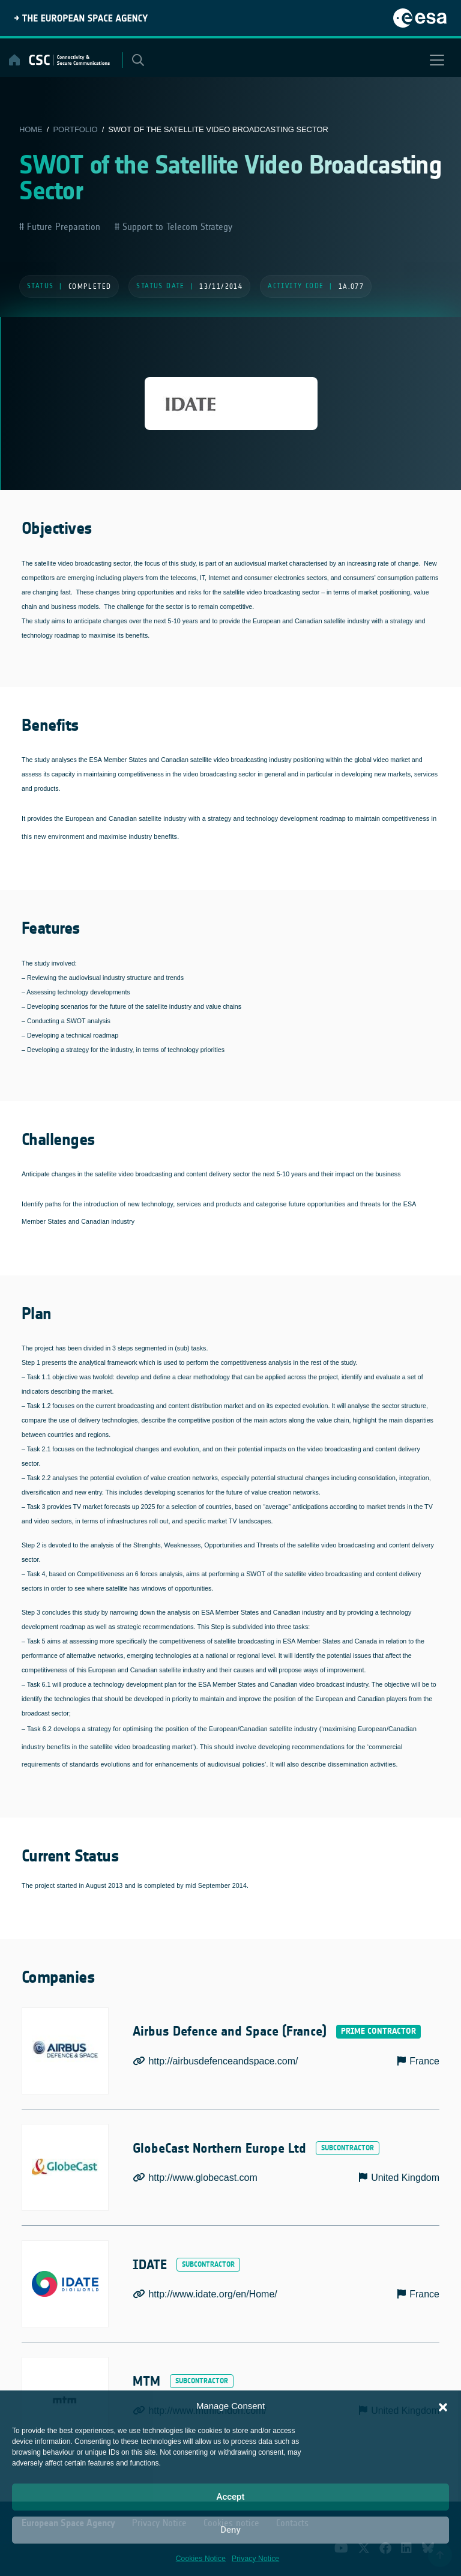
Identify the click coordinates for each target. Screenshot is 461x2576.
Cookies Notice (201, 2558)
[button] (443, 2406)
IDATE (151, 2265)
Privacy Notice (255, 2558)
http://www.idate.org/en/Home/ (212, 2294)
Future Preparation (62, 226)
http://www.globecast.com (202, 2177)
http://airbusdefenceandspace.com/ (223, 2061)
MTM (147, 2381)
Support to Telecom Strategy (175, 226)
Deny (230, 2529)
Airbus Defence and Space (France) (233, 2032)
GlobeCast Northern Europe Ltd (223, 2148)
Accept (230, 2496)
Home (31, 129)
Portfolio (75, 129)
